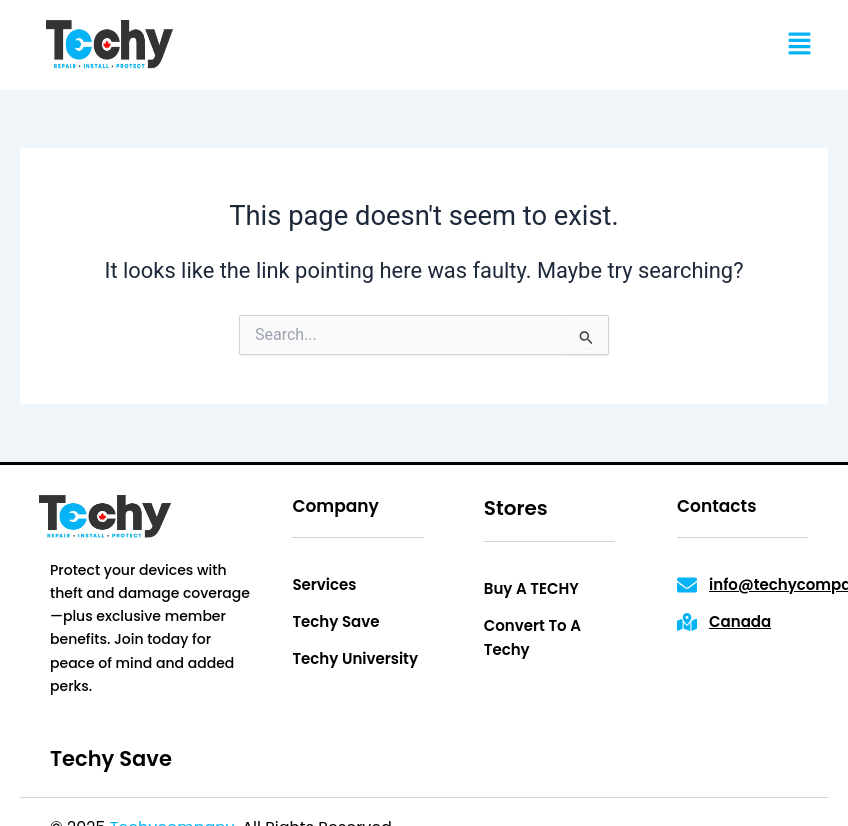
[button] (799, 45)
